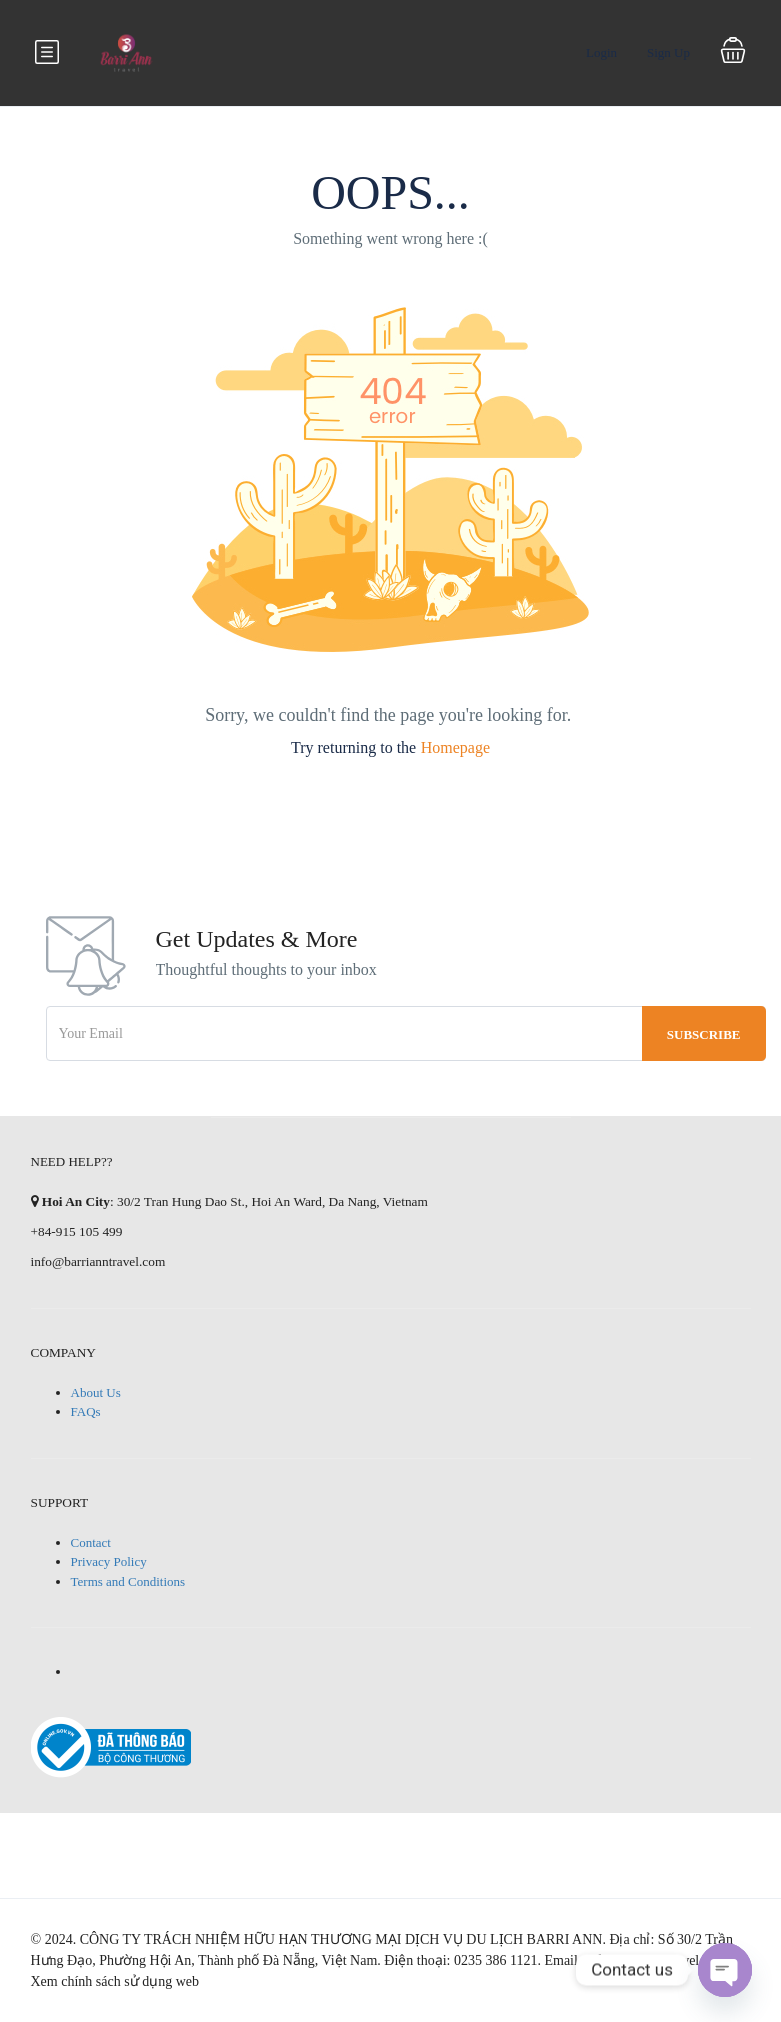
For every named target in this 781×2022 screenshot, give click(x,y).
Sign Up (668, 52)
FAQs (86, 1411)
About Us (96, 1392)
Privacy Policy (109, 1561)
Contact (91, 1542)
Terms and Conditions (128, 1581)
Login (601, 52)
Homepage (455, 747)
